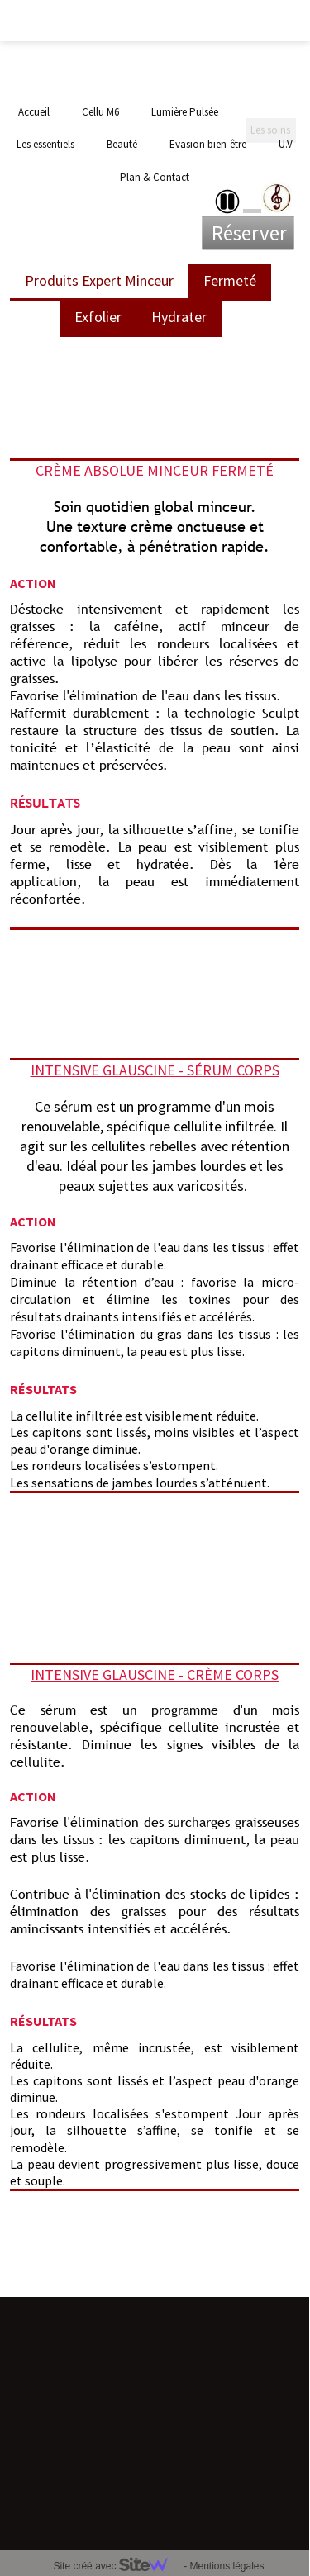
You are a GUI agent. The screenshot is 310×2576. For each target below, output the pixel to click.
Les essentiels (45, 144)
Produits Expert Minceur (99, 280)
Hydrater (179, 316)
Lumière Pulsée (184, 112)
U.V (286, 144)
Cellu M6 (100, 112)
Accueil (34, 112)
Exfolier (98, 316)
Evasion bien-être (207, 144)
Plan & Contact (154, 177)
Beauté (122, 144)
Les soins (270, 112)
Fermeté (229, 280)
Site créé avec (116, 2566)
